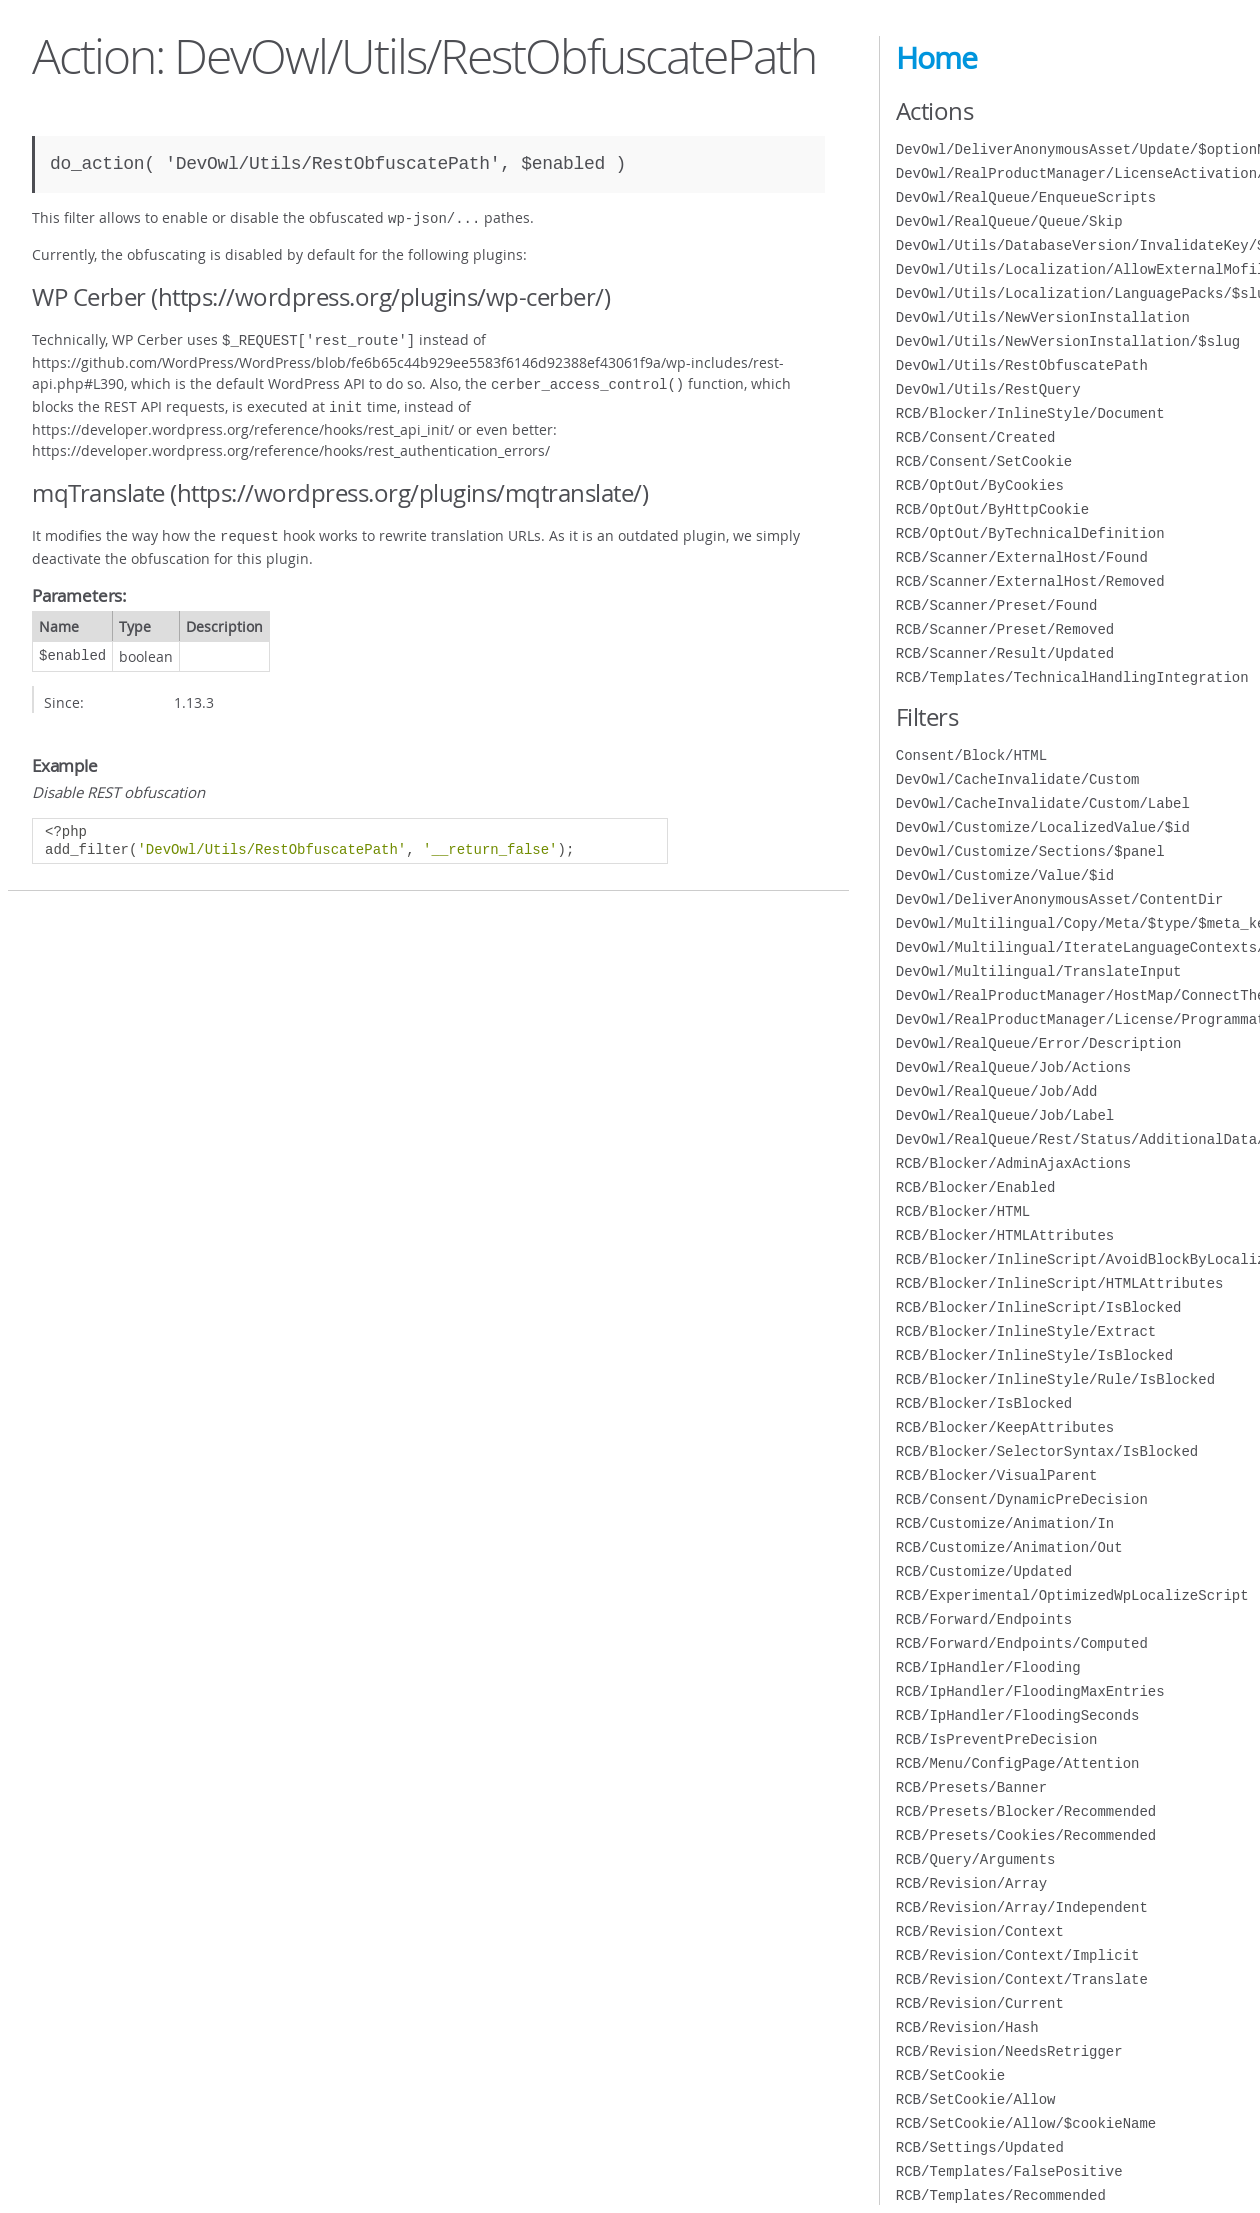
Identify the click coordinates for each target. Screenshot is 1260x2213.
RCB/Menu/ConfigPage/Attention (1018, 1763)
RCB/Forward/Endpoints (984, 1619)
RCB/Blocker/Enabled (976, 1187)
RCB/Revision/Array (971, 1883)
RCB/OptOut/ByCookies (980, 485)
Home (936, 58)
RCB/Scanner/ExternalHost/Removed (1030, 581)
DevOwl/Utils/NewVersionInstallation (1043, 317)
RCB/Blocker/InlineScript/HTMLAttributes (1060, 1283)
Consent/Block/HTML (971, 755)
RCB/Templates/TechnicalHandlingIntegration (1072, 677)
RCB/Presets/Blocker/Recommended (1026, 1811)
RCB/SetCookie (950, 2075)
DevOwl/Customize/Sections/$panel (1030, 851)
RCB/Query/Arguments (976, 1859)
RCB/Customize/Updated (984, 1571)
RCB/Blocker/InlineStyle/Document (1030, 413)
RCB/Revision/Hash (967, 2027)
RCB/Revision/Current (980, 2003)
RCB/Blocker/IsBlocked (984, 1403)
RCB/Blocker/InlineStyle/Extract (1026, 1331)
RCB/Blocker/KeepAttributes (1005, 1427)
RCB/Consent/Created (976, 437)
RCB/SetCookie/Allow (976, 2099)
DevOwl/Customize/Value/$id (1005, 875)
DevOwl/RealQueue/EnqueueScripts (1026, 197)
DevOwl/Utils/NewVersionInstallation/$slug (1068, 341)
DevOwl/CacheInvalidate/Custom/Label (1043, 803)
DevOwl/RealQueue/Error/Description (1039, 1043)
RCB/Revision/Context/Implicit (1018, 1955)
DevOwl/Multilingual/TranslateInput (1039, 971)
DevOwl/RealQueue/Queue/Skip (1009, 221)
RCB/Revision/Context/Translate (1022, 1979)
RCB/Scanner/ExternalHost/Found (1022, 557)
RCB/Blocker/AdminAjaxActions (1013, 1163)
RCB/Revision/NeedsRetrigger (1009, 2051)
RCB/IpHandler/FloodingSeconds (1018, 1715)
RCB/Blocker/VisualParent (997, 1475)
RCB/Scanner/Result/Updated (1005, 653)
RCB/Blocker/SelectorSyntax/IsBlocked (1047, 1451)
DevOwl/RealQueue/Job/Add (997, 1091)
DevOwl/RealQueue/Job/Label (1005, 1115)
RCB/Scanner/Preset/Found (997, 605)
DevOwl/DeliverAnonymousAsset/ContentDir (1060, 899)
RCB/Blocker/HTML (963, 1211)
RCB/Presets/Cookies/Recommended (1026, 1835)
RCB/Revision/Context (980, 1931)
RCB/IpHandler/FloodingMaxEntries (1030, 1691)
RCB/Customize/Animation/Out (1009, 1547)
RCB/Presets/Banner (971, 1787)
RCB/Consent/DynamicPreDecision (1022, 1499)
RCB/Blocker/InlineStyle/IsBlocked (1034, 1355)
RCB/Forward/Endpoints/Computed (1022, 1643)
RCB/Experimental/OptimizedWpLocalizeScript (1072, 1595)
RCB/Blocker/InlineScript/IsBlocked (1039, 1307)
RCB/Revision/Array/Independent (1022, 1907)
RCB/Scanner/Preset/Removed (1005, 629)
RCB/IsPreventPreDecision (997, 1739)
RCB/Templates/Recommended (1001, 2195)
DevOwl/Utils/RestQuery (988, 389)
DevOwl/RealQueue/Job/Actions (1013, 1067)
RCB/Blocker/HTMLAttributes (1005, 1235)
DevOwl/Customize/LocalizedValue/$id (1043, 827)
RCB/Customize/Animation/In (1005, 1523)
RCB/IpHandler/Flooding (988, 1667)
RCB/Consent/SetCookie (984, 461)
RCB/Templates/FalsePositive (1009, 2171)
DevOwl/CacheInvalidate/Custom (1018, 779)
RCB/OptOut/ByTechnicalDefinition (1030, 533)
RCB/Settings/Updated (980, 2147)
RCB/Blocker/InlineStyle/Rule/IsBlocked (1055, 1379)
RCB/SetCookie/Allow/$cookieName (1026, 2123)
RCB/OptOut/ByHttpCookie (992, 509)
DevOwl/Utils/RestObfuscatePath (1022, 365)
